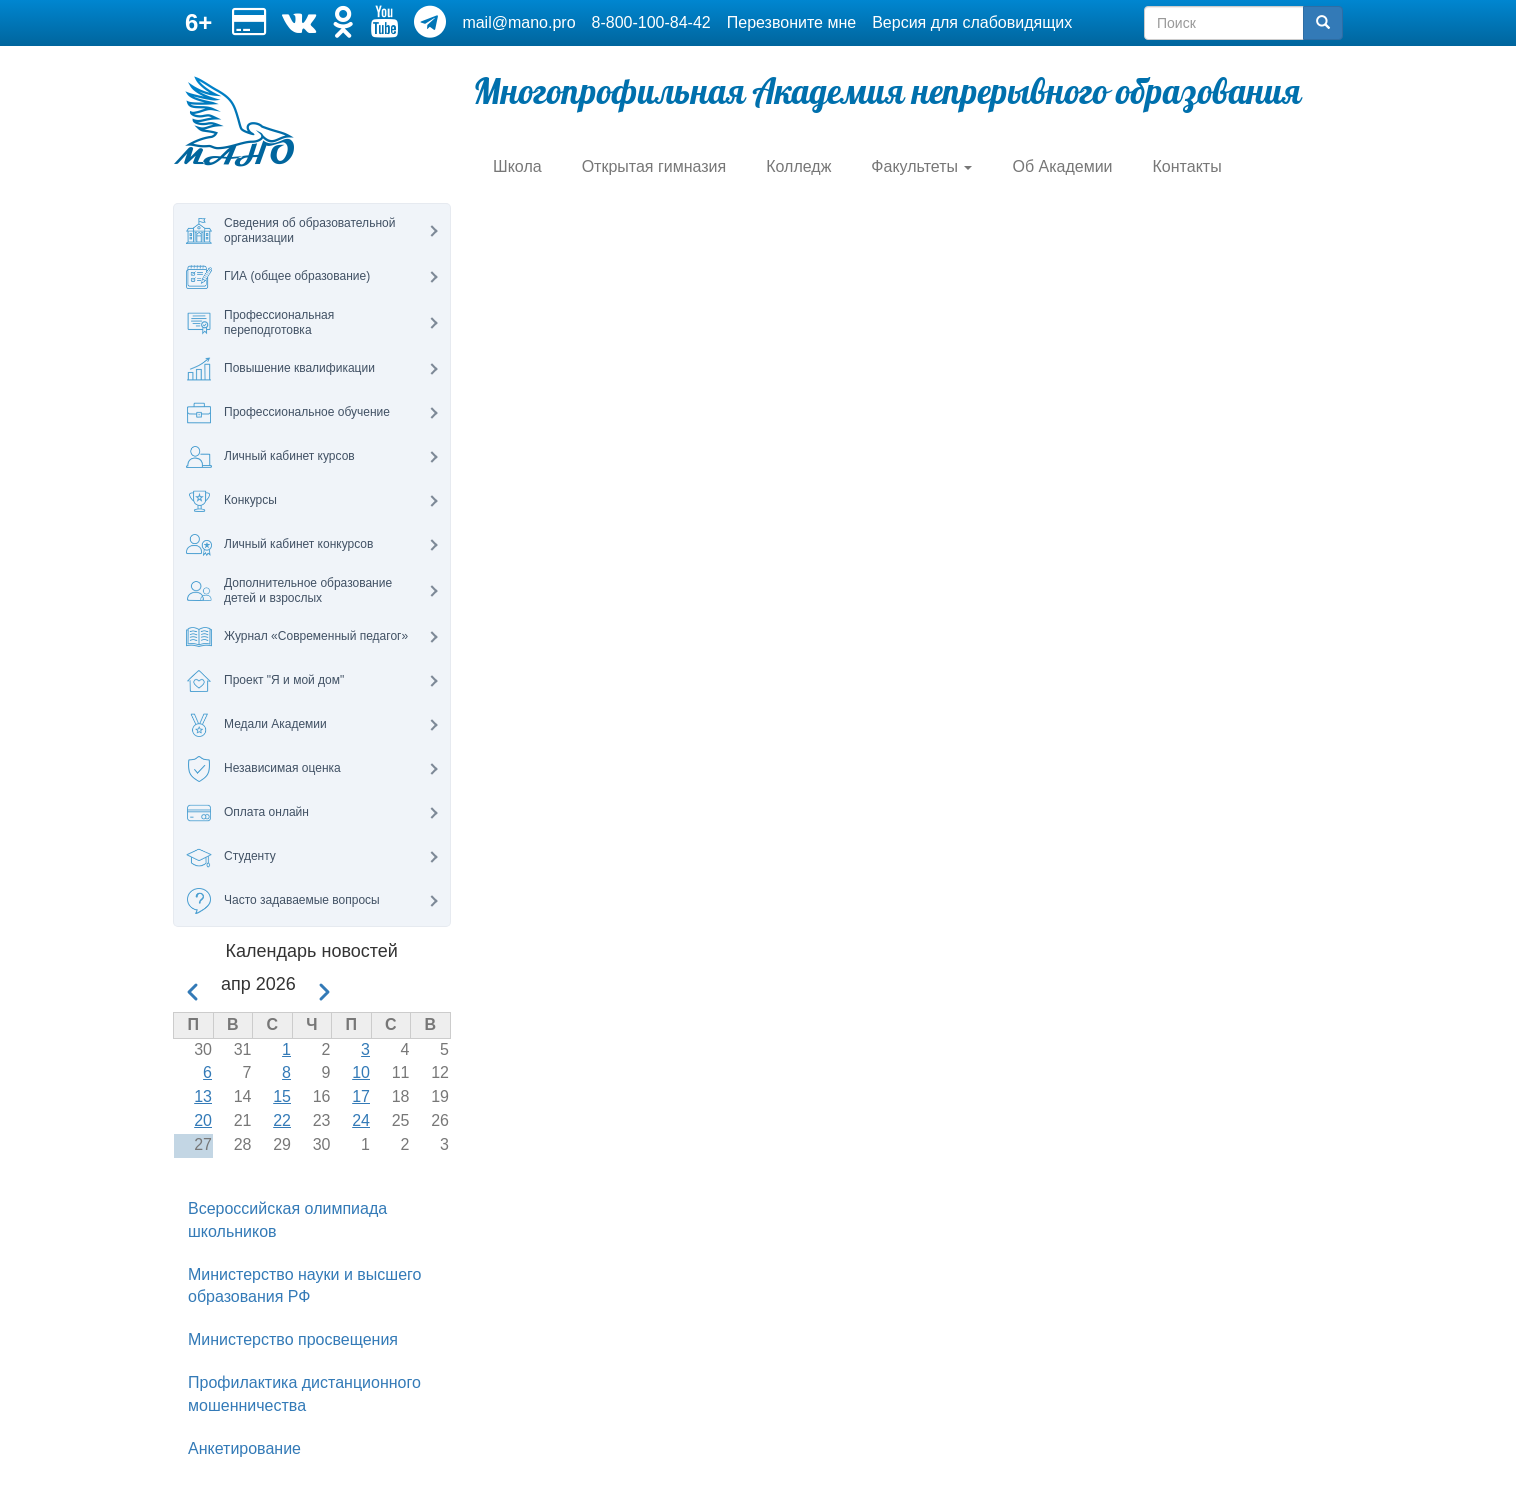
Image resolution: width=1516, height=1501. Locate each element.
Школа (517, 166)
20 (203, 1120)
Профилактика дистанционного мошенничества (304, 1394)
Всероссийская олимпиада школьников (287, 1220)
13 (203, 1096)
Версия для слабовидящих (972, 22)
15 (282, 1096)
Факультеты (921, 166)
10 (361, 1072)
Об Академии (1062, 166)
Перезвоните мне (791, 22)
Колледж (798, 166)
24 (361, 1120)
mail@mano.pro (518, 22)
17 (361, 1096)
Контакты (1187, 166)
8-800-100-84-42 (651, 22)
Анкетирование (244, 1448)
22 (282, 1120)
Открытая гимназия (654, 166)
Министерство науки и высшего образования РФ (304, 1286)
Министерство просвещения (293, 1339)
